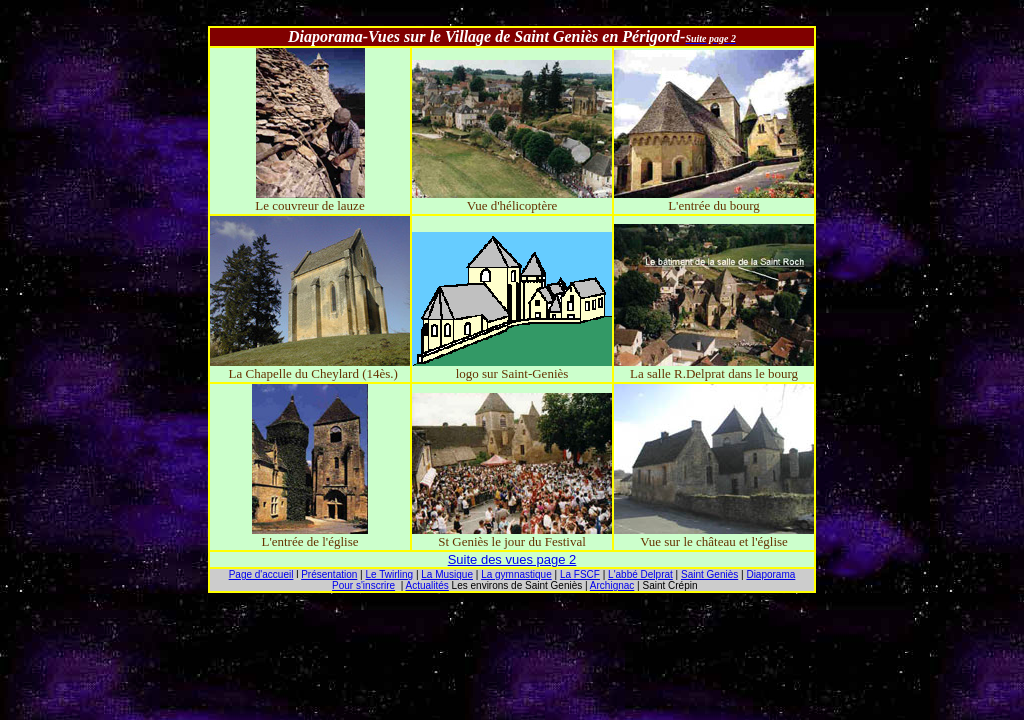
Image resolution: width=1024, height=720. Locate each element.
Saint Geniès (709, 574)
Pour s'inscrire (363, 585)
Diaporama (770, 574)
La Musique (447, 574)
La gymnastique (516, 574)
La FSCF (580, 574)
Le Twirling (390, 574)
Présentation (329, 574)
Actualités (426, 585)
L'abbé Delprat (640, 574)
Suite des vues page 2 (512, 559)
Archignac (612, 585)
